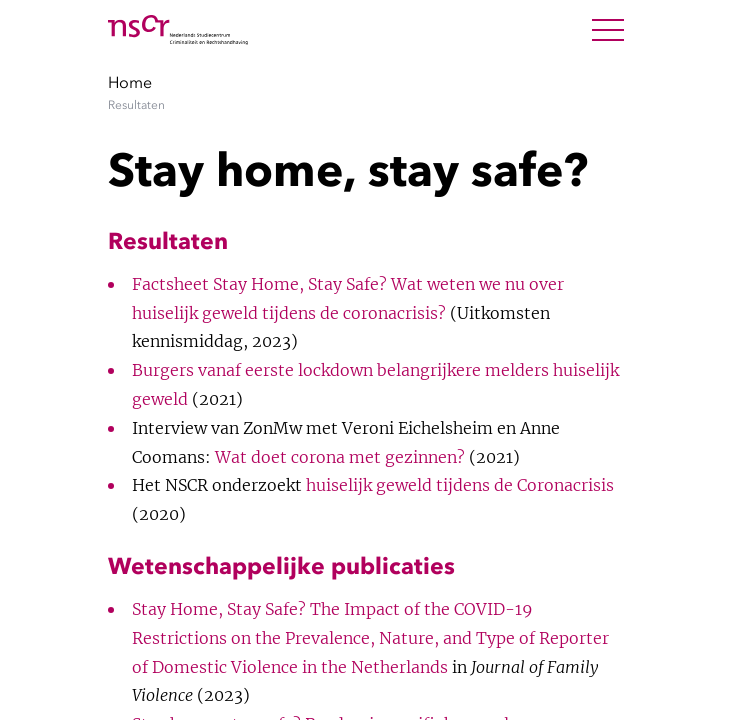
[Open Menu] (608, 30)
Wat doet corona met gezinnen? (340, 457)
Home (130, 82)
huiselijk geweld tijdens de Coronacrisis (460, 485)
